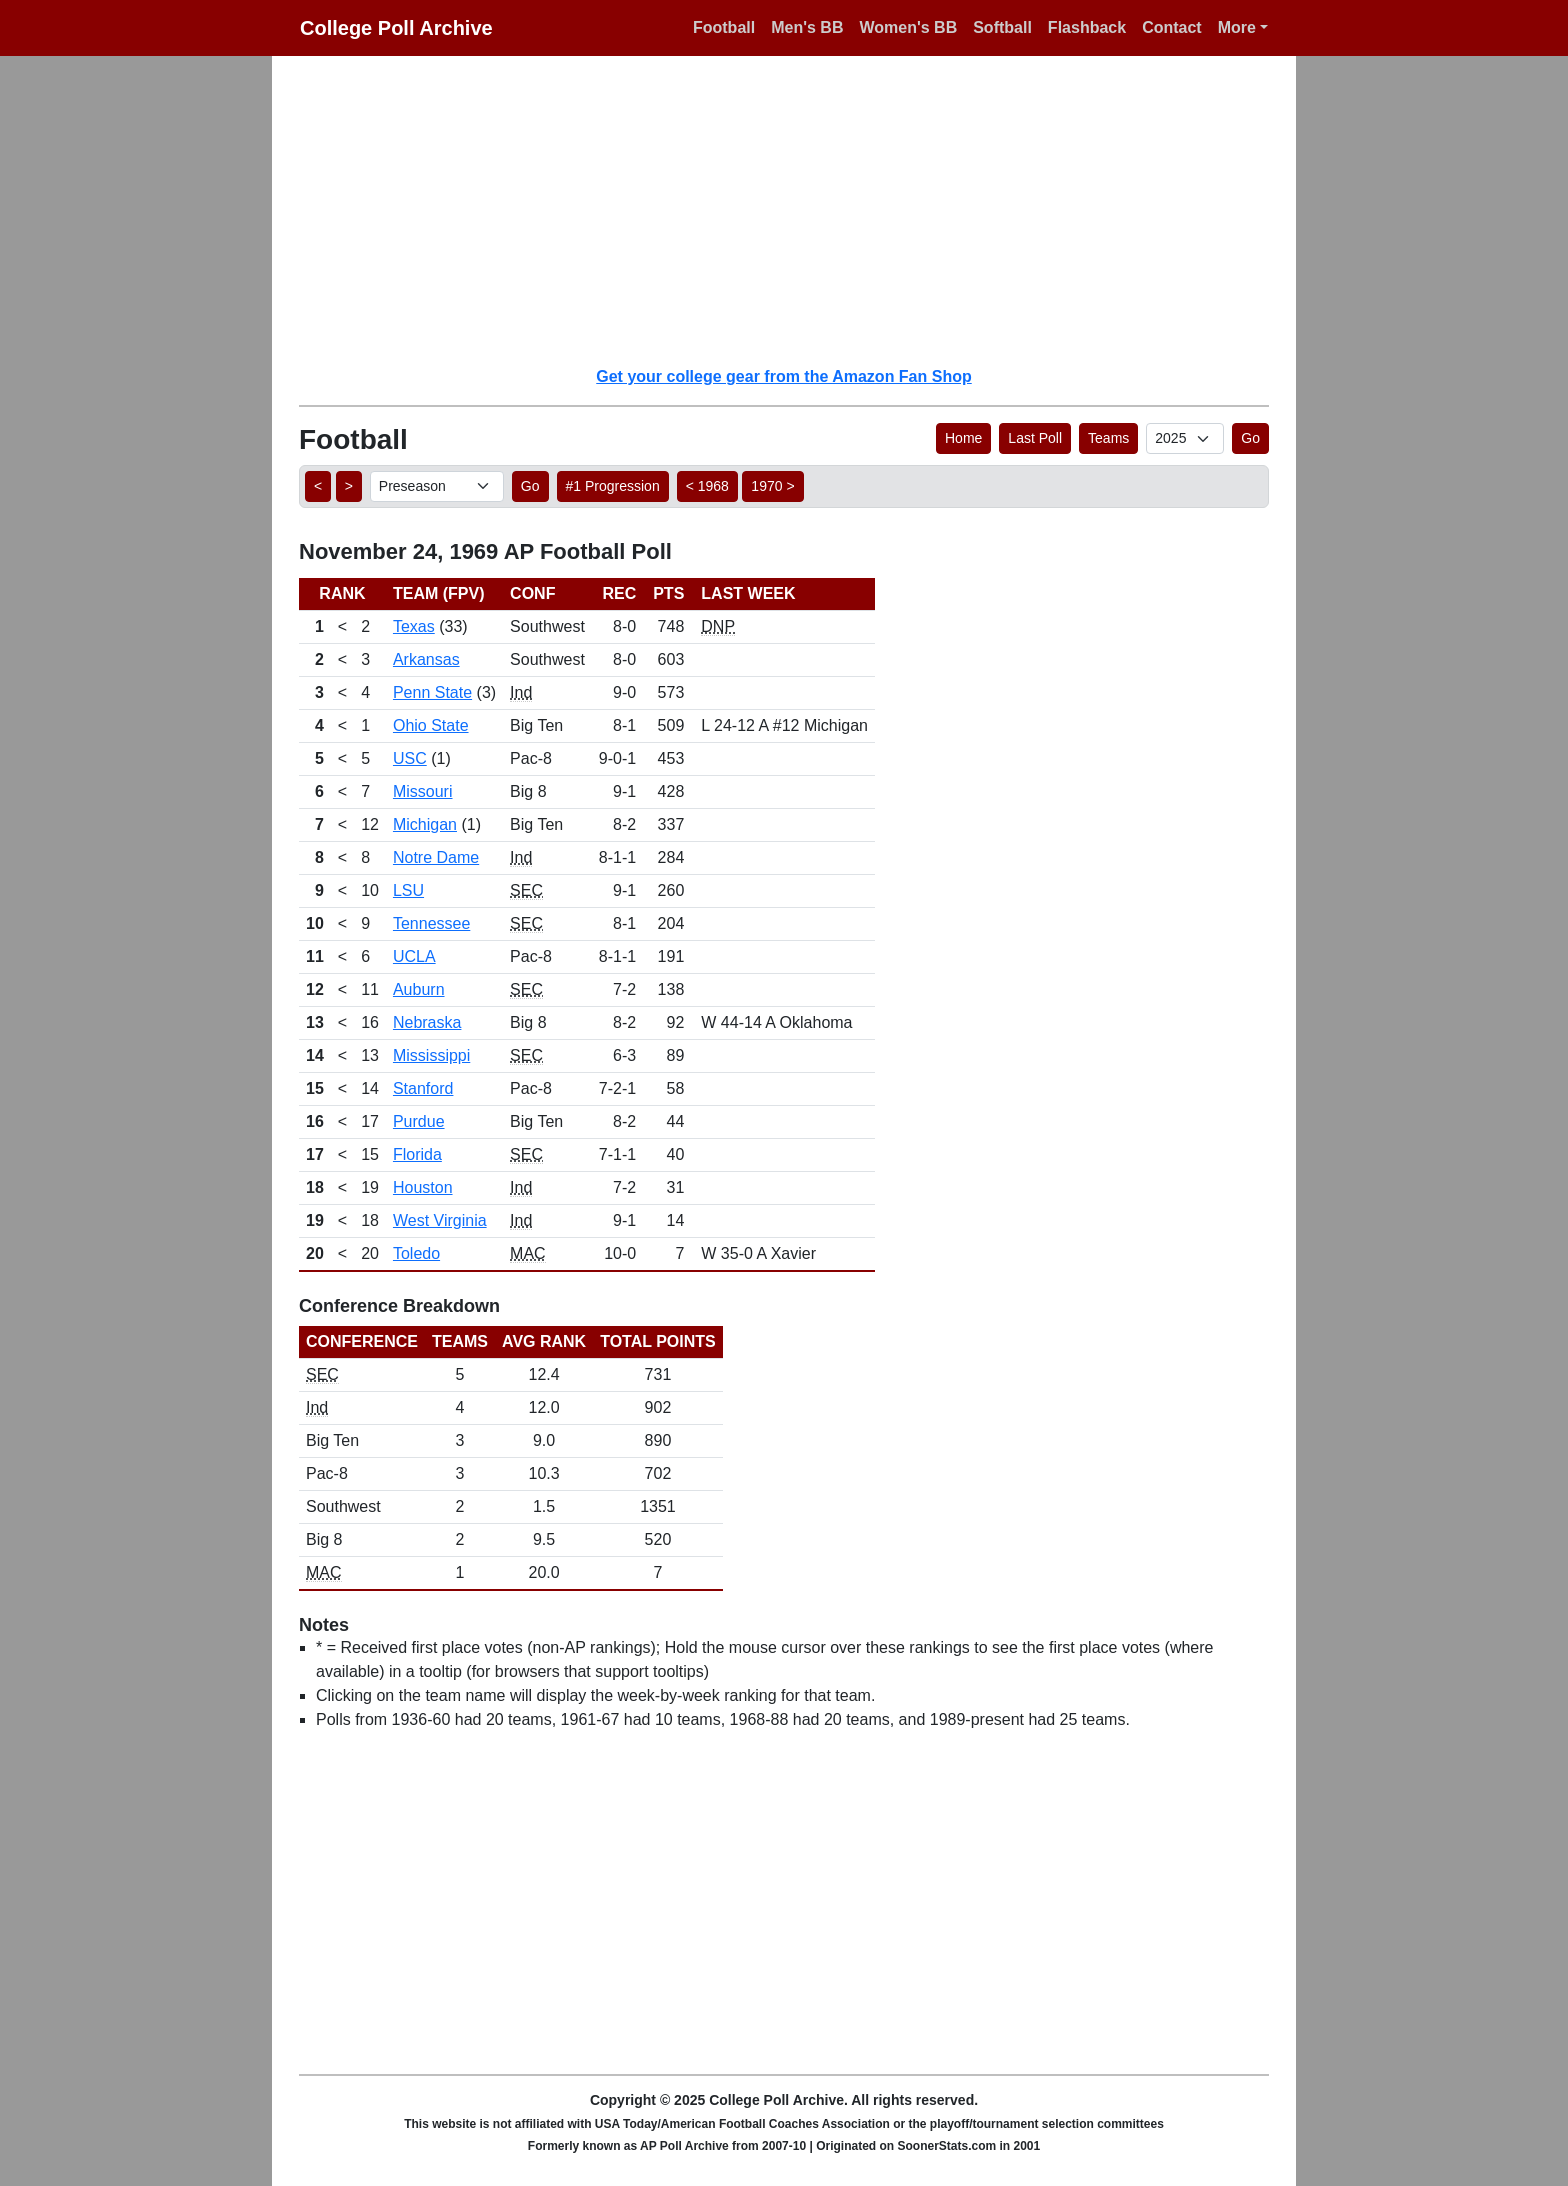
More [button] (1237, 27)
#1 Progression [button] (613, 486)
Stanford (423, 1088)
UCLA (414, 956)
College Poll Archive (396, 28)
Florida (417, 1154)
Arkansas (426, 659)
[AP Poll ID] (1185, 438)
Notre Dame (436, 857)
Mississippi (431, 1055)
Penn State (432, 692)
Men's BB (807, 27)
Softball (1002, 27)
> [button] (349, 486)
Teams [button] (1108, 438)
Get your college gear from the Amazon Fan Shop (783, 376)
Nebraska (427, 1022)
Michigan (425, 824)
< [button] (318, 486)
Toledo (416, 1253)
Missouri (423, 791)
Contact (1172, 27)
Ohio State (431, 725)
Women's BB (908, 27)
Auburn (419, 989)
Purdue (419, 1121)
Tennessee (431, 923)
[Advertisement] (796, 210)
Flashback (1087, 27)
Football (724, 27)
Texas (414, 626)
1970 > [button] (772, 486)
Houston (423, 1187)
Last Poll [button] (1035, 438)
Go (1250, 438)
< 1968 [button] (707, 486)
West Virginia (440, 1220)
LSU (408, 890)
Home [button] (963, 438)
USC (410, 758)
